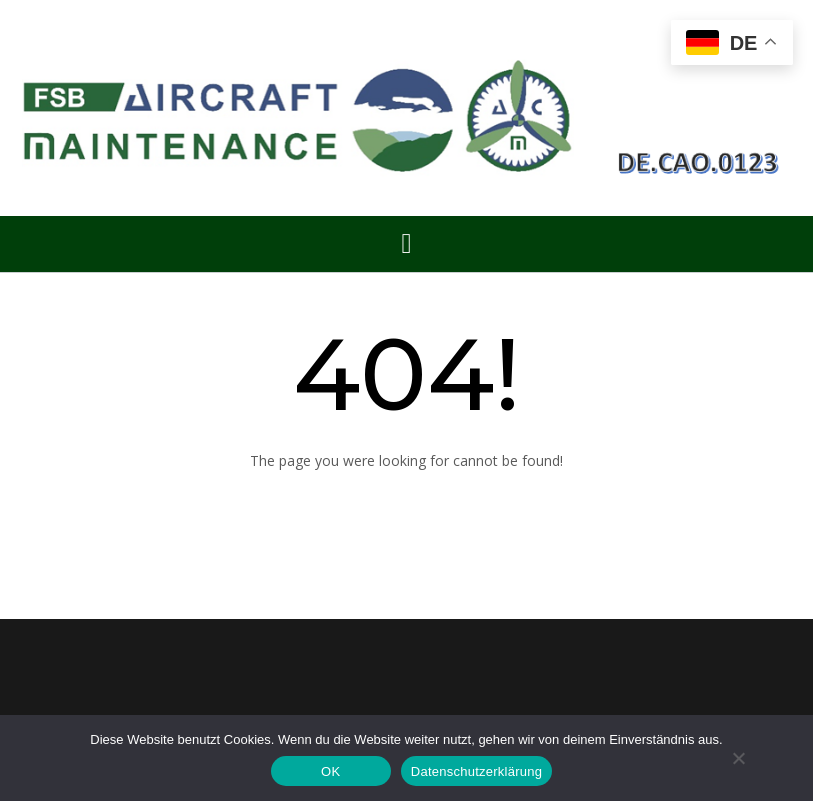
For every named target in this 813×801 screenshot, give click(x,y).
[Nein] (738, 758)
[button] (406, 244)
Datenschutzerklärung (476, 771)
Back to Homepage (407, 508)
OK (330, 771)
